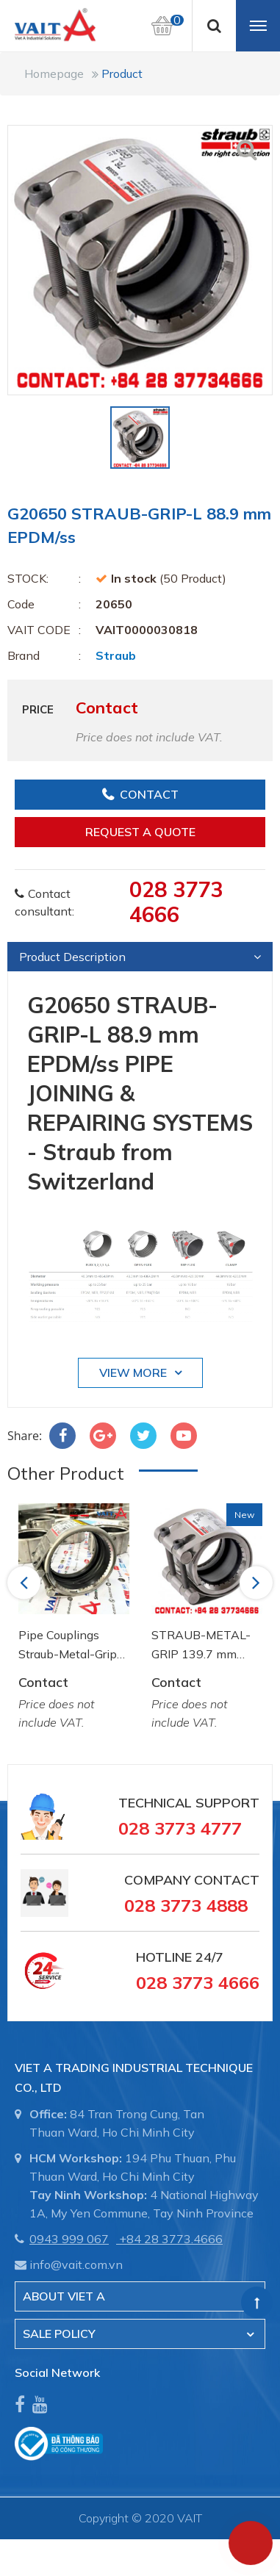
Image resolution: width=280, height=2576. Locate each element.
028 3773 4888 (186, 1905)
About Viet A (64, 2296)
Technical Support (188, 1802)
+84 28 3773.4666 (171, 2238)
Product (122, 73)
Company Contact (191, 1879)
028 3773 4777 (180, 1828)
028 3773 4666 (176, 901)
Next (257, 1582)
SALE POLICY (59, 2333)
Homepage (54, 73)
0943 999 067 (69, 2238)
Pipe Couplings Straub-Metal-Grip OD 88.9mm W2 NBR (67, 1645)
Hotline (164, 1957)
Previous (26, 1582)
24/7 (207, 1957)
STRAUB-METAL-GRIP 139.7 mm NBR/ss (201, 1645)
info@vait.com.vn (76, 2264)
